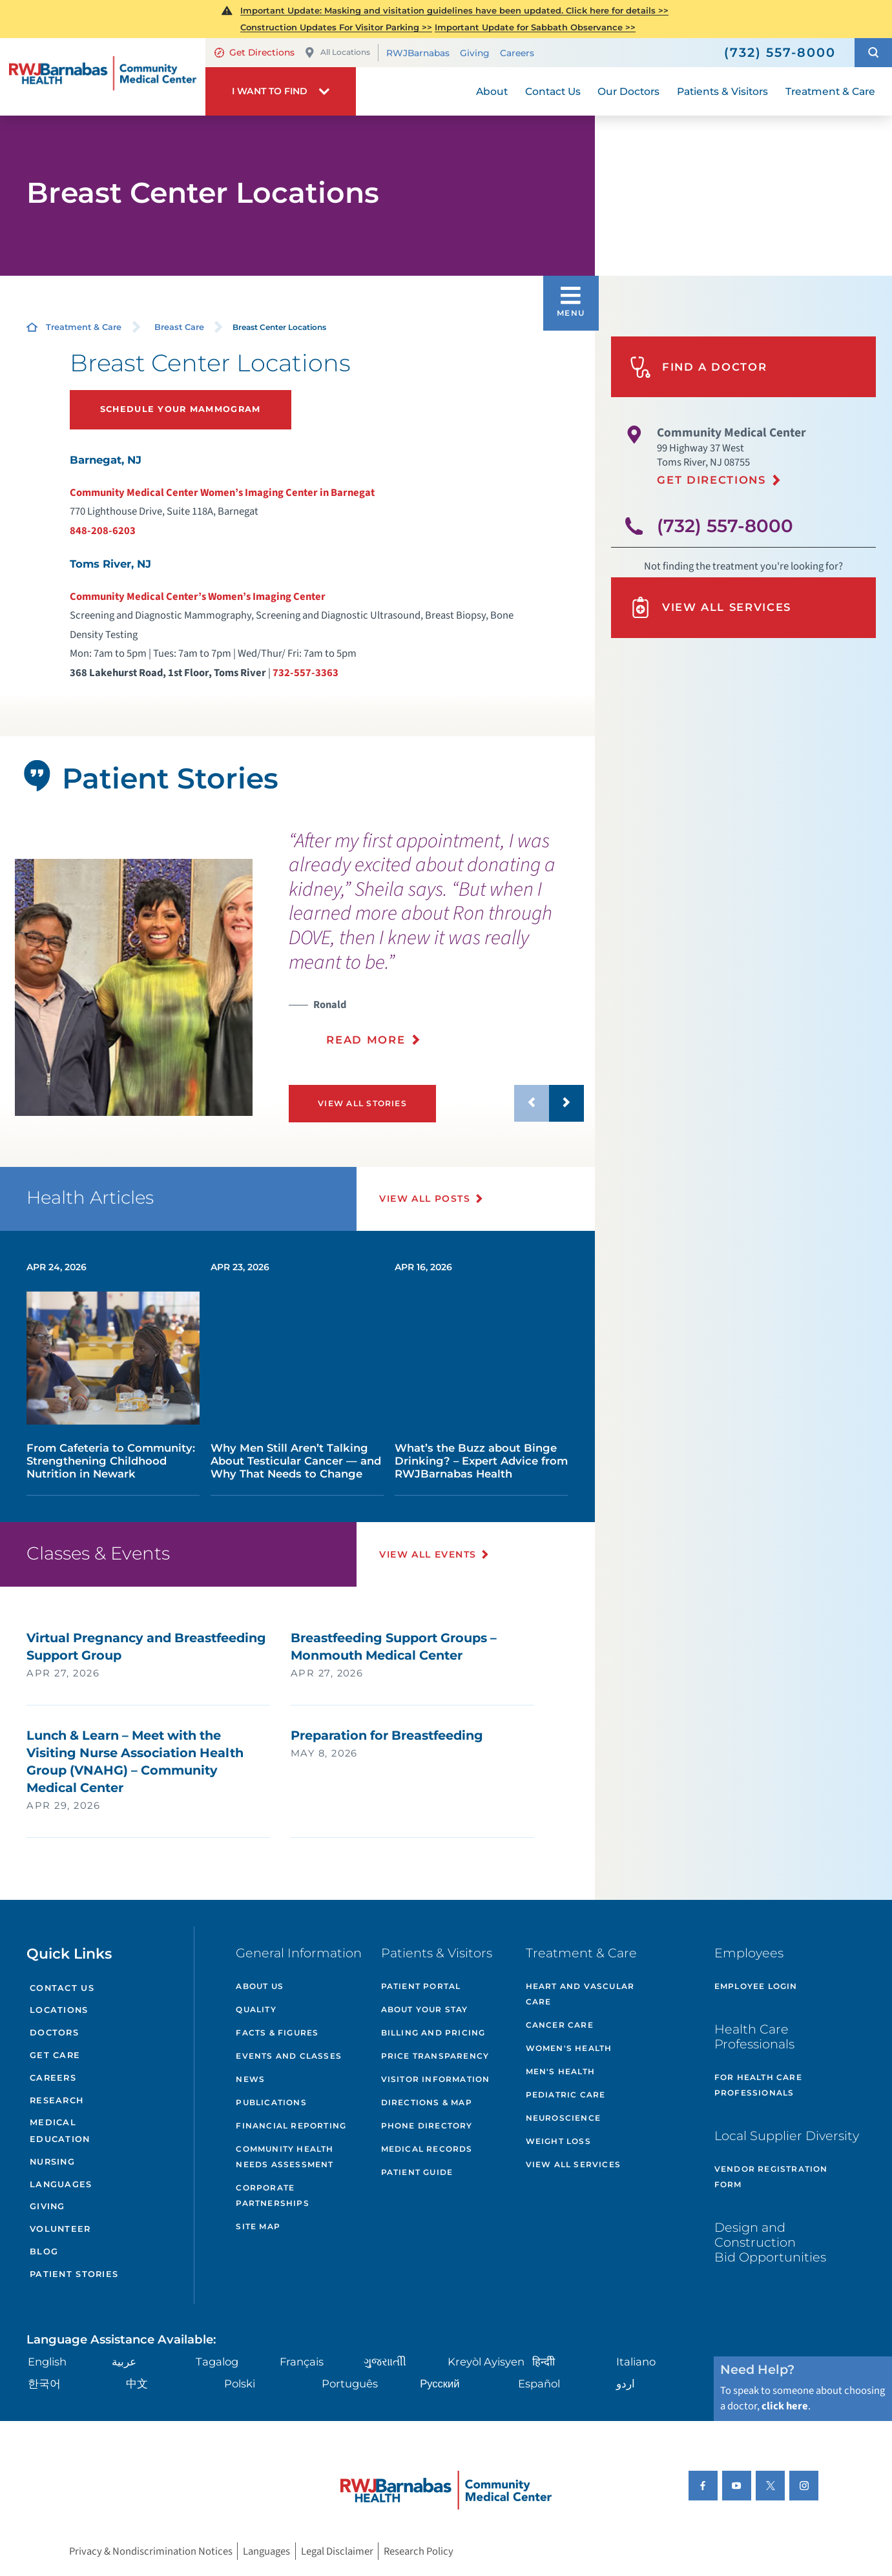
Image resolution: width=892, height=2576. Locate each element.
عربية (124, 2361)
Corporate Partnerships (272, 2195)
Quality (256, 2009)
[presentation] (436, 946)
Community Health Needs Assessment (284, 2156)
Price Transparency (435, 2056)
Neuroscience (563, 2118)
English (47, 2361)
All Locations (337, 52)
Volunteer (60, 2229)
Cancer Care (560, 2025)
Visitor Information (435, 2079)
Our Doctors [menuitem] (628, 91)
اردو (625, 2383)
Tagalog (217, 2361)
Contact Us (62, 1988)
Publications (271, 2102)
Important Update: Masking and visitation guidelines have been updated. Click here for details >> (454, 10)
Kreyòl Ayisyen (486, 2361)
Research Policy (418, 2551)
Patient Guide (417, 2172)
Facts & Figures (277, 2032)
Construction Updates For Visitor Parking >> (336, 27)
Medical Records (427, 2149)
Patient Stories (74, 2274)
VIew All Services (573, 2164)
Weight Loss (558, 2141)
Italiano (636, 2361)
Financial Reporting (291, 2125)
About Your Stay (424, 2009)
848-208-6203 (103, 531)
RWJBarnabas (418, 53)
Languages (61, 2184)
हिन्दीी (543, 2361)
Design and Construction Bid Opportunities (770, 2242)
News (250, 2079)
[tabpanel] (134, 987)
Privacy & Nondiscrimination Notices (151, 2551)
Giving (475, 53)
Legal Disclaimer (337, 2551)
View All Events (427, 1554)
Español (539, 2383)
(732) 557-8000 (725, 526)
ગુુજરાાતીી (385, 2361)
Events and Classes (289, 2056)
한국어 (44, 2383)
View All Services (710, 607)
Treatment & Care (83, 327)
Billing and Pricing (433, 2032)
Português (350, 2383)
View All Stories (362, 1103)
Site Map (258, 2226)
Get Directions (254, 52)
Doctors (54, 2032)
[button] (873, 53)
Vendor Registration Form (771, 2176)
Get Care (55, 2055)
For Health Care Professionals (758, 2084)
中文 (137, 2383)
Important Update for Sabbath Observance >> (535, 27)
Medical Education (60, 2130)
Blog (44, 2251)
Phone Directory (427, 2125)
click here (785, 2406)
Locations (59, 2010)
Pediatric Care (566, 2094)
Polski (239, 2383)
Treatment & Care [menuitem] (830, 91)
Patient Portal (421, 1986)
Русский (439, 2383)
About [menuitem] (492, 91)
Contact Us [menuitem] (553, 91)
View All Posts (424, 1198)
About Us (260, 1986)
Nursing (52, 2162)
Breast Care (179, 327)
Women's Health (569, 2048)
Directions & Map (426, 2102)
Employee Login (756, 1986)
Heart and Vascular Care (580, 1993)
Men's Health (560, 2071)
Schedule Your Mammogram (180, 409)
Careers (517, 53)
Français (302, 2361)
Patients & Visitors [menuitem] (722, 91)
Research (56, 2100)
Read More (365, 1039)
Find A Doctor (698, 367)
